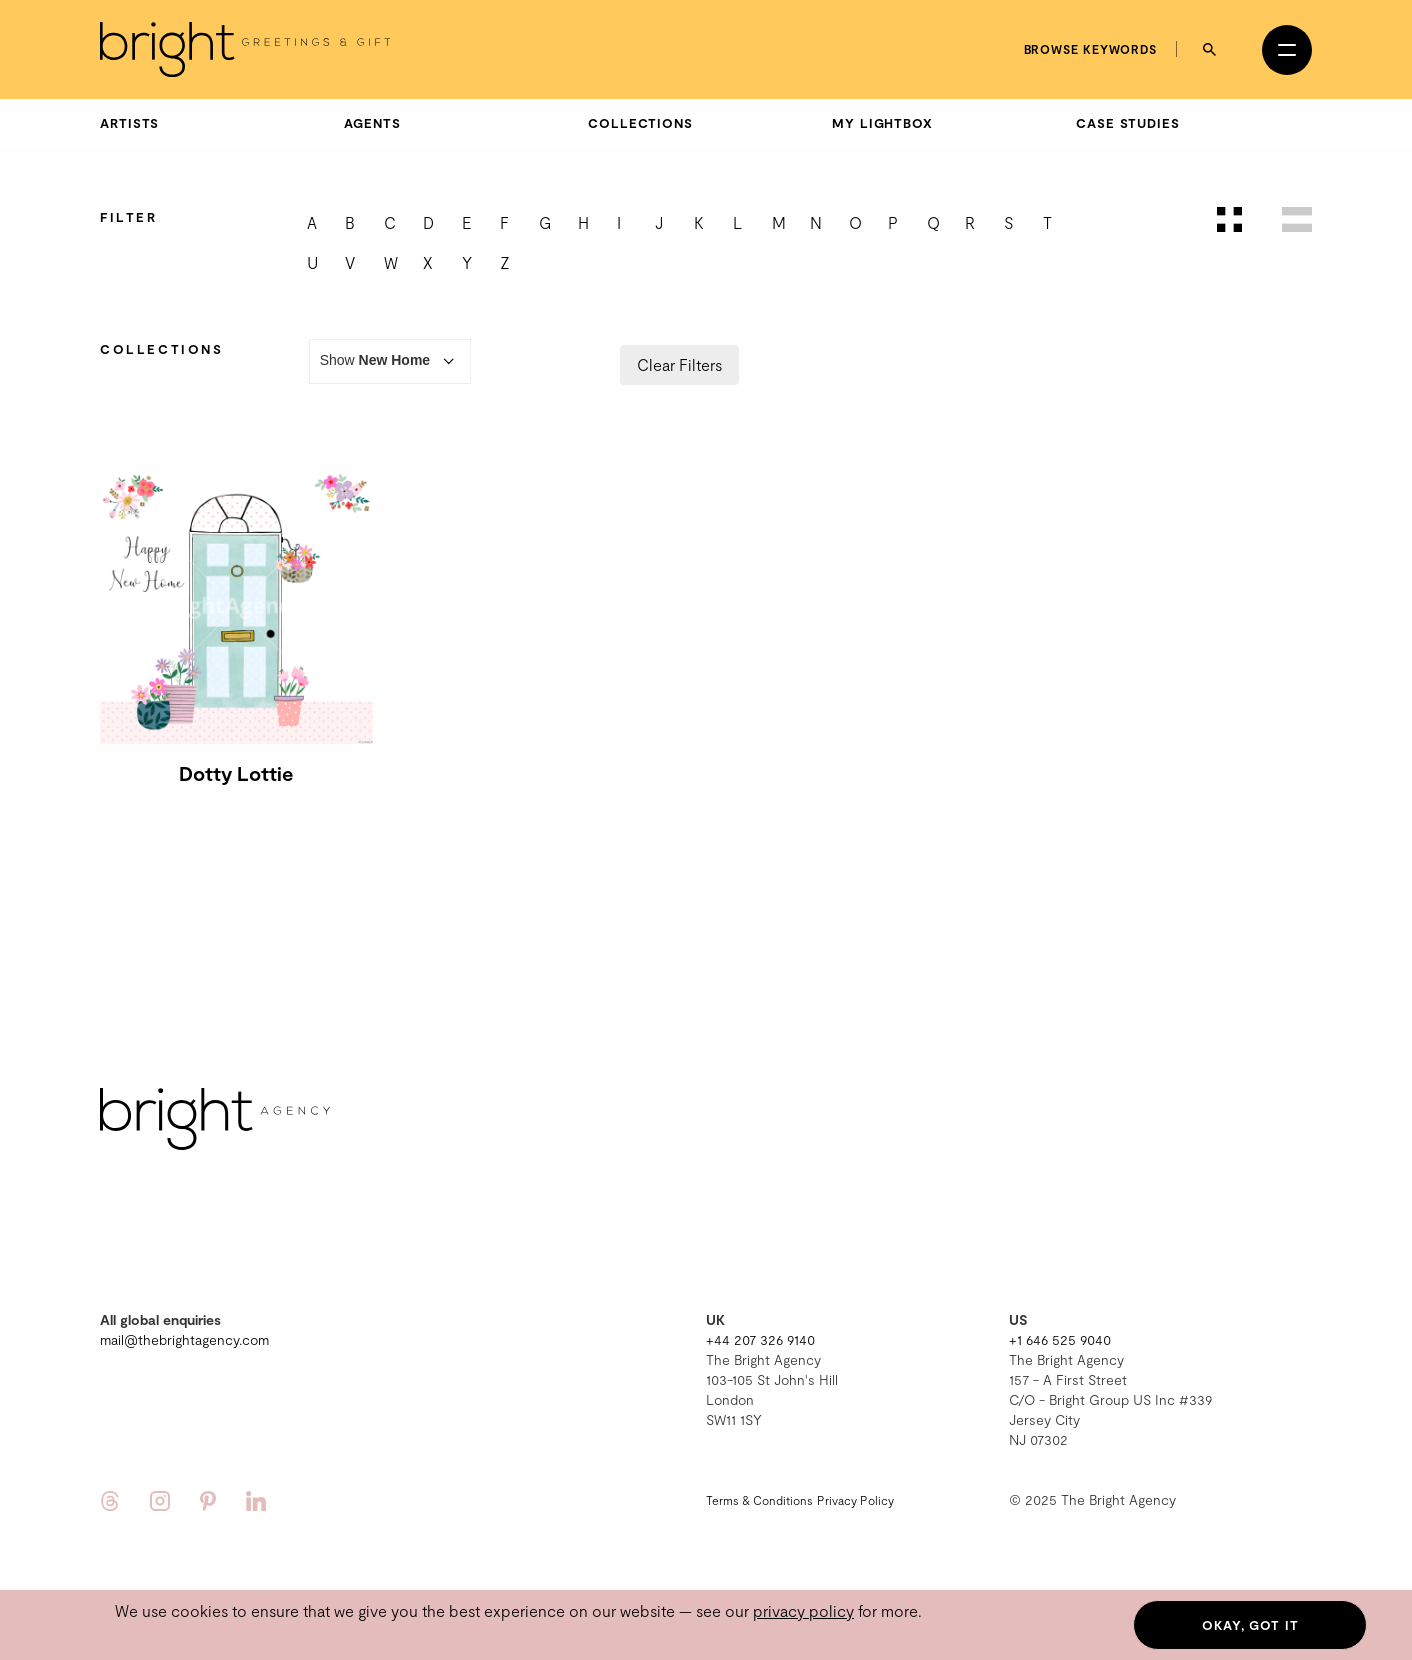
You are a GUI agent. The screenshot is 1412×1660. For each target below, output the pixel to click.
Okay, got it (1250, 1625)
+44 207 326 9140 (760, 1339)
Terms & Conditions (759, 1500)
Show (390, 361)
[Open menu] (1287, 50)
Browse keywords (1091, 49)
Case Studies (1128, 123)
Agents (372, 123)
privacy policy (803, 1610)
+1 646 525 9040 (1060, 1339)
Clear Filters (679, 364)
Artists (129, 123)
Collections (640, 123)
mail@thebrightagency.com (184, 1339)
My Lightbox (882, 123)
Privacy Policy (855, 1500)
